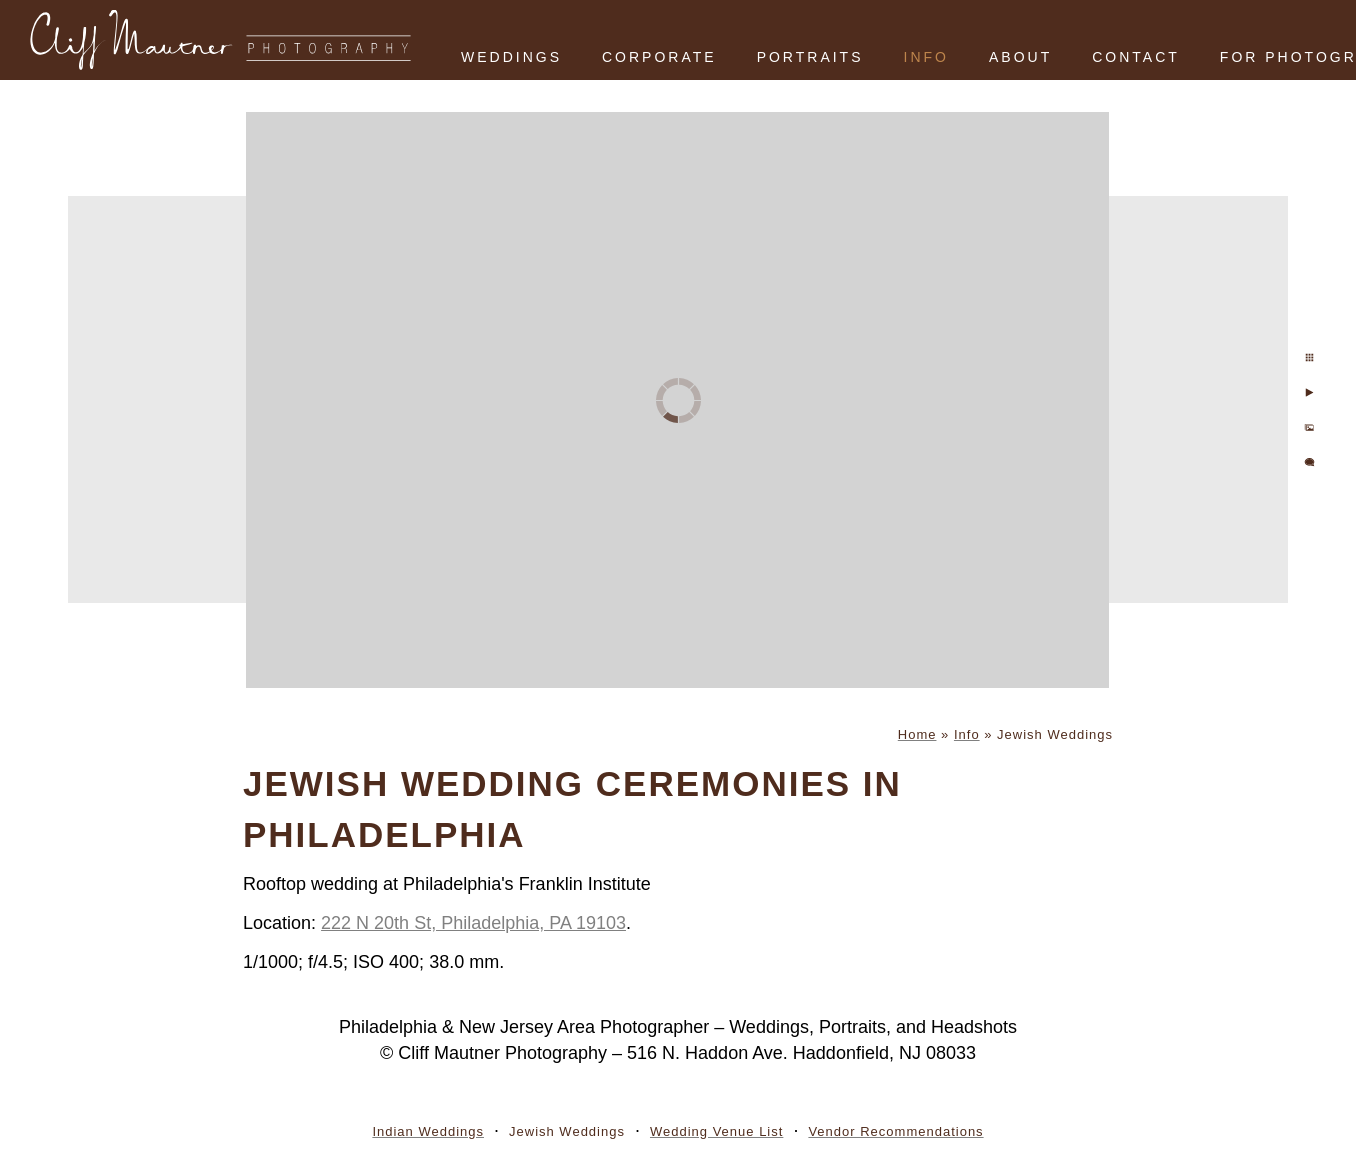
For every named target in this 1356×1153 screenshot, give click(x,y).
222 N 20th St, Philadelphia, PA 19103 (473, 923)
